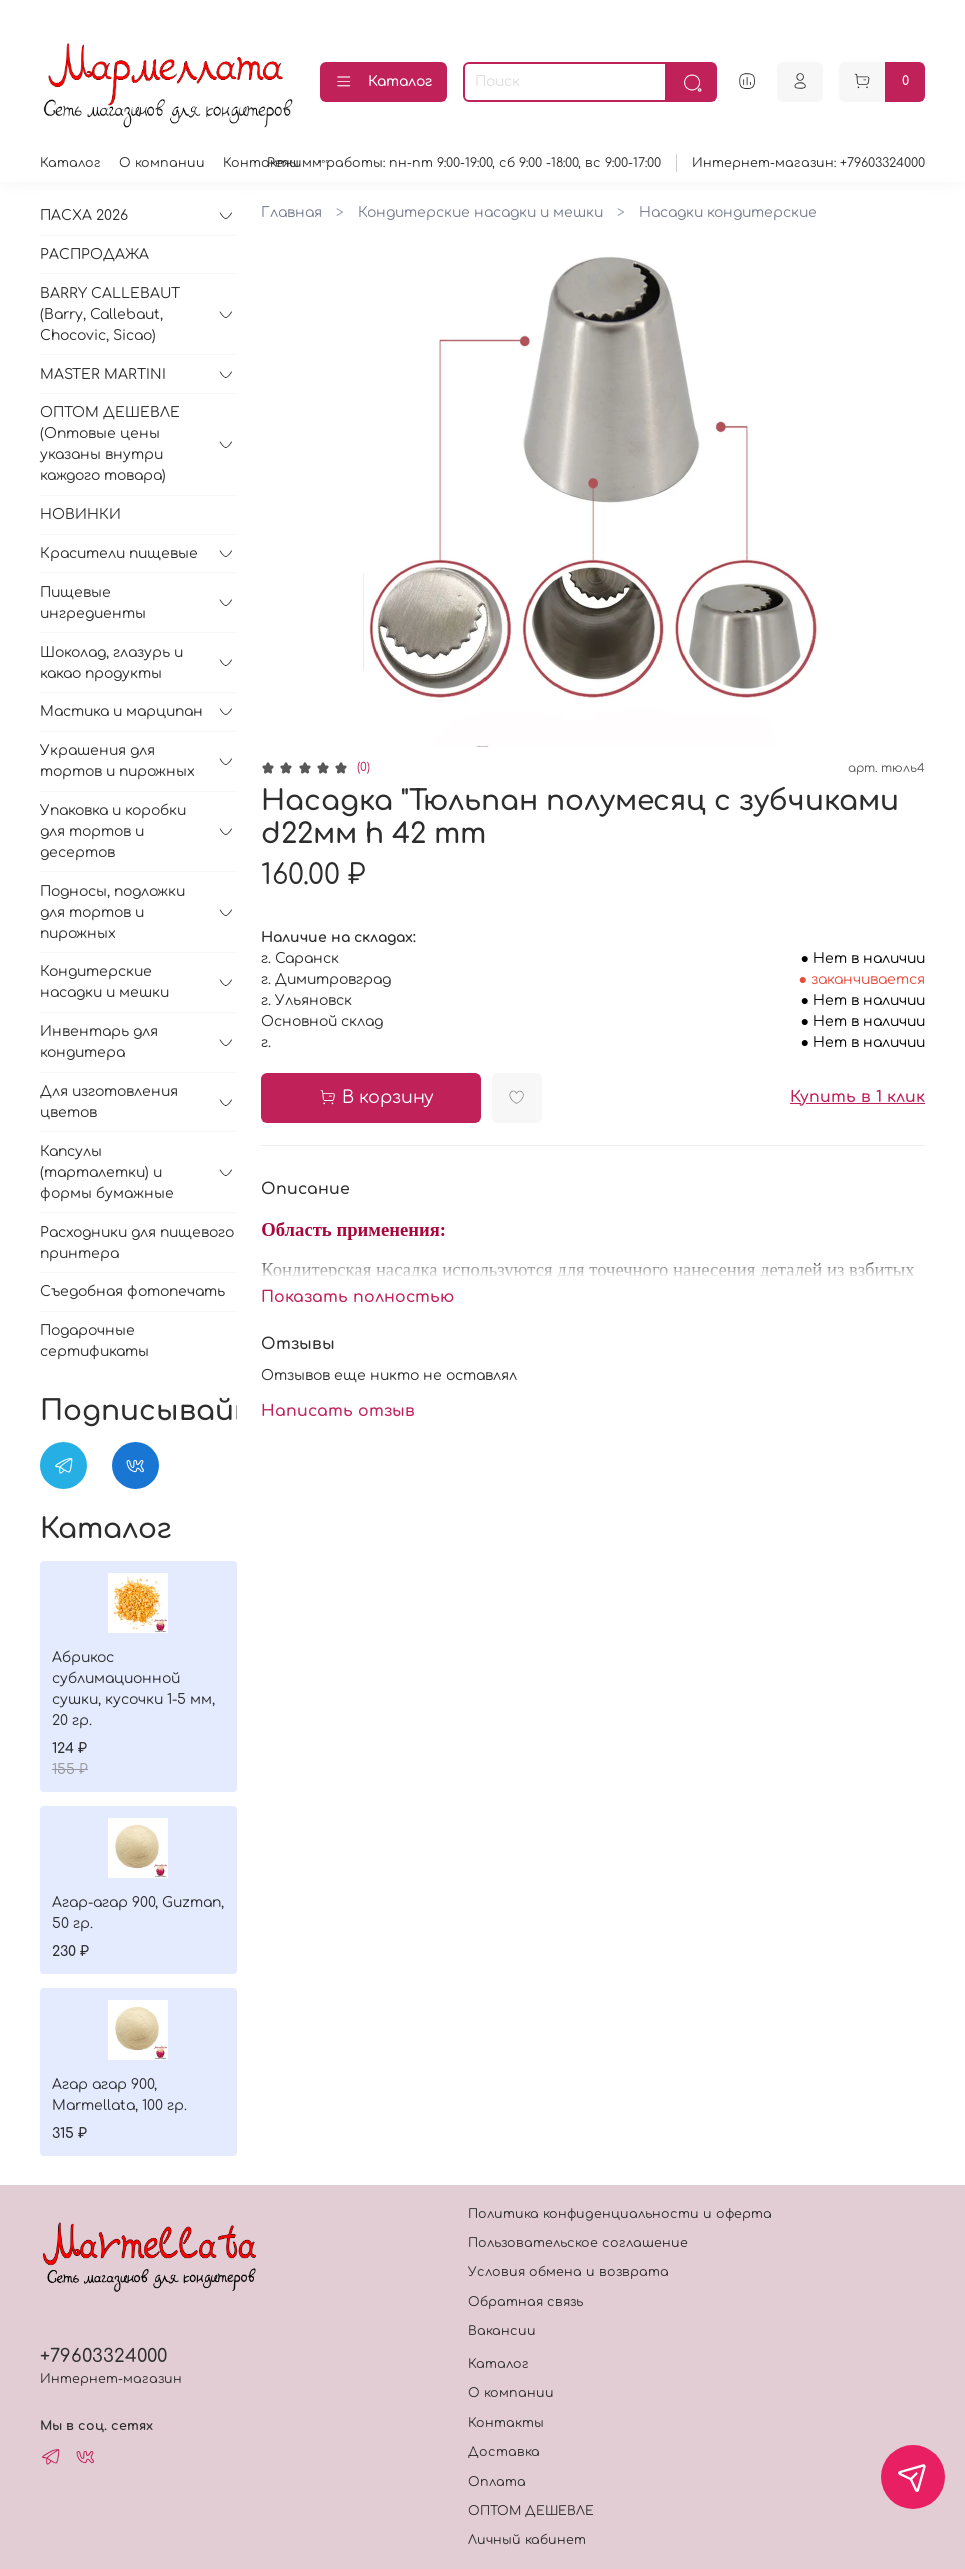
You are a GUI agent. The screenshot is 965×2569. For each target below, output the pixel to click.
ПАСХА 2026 (84, 215)
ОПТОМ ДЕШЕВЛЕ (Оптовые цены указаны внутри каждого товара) (110, 444)
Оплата (497, 2482)
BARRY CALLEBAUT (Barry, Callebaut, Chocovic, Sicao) (110, 314)
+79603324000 (103, 2356)
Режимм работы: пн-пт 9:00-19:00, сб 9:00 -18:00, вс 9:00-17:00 (464, 163)
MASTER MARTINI (103, 374)
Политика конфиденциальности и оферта (620, 2214)
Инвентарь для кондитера (99, 1042)
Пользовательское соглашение (578, 2243)
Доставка (504, 2452)
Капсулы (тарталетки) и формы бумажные (107, 1172)
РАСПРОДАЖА (94, 254)
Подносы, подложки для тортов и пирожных (112, 912)
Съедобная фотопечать (132, 1291)
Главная (291, 212)
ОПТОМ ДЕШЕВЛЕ (531, 2511)
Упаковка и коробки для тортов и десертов (113, 831)
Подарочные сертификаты (94, 1341)
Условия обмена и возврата (568, 2272)
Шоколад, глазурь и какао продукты (111, 663)
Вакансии (502, 2331)
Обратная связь (525, 2302)
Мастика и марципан (121, 711)
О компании (162, 163)
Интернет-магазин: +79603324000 (808, 163)
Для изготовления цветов (109, 1102)
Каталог (383, 82)
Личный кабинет (527, 2540)
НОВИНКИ (80, 514)
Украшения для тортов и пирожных (117, 761)
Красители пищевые (119, 553)
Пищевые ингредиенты (93, 603)
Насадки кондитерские (728, 212)
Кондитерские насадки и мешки (480, 212)
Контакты (261, 163)
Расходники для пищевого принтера (137, 1243)
